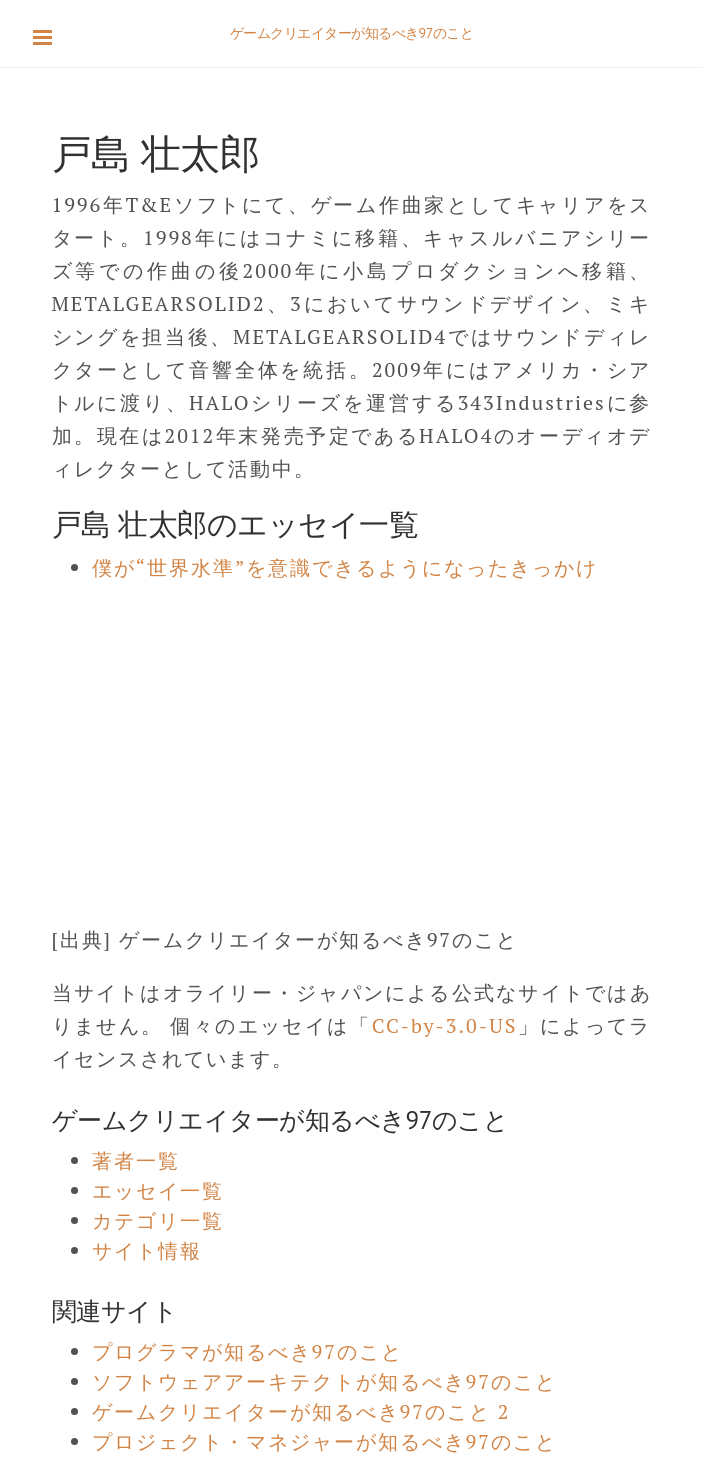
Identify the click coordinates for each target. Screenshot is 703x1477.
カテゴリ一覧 (158, 1220)
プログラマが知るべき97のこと (247, 1351)
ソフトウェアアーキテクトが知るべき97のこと (324, 1381)
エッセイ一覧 (158, 1190)
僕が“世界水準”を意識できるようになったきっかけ (345, 567)
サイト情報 (147, 1250)
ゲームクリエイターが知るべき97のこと (352, 33)
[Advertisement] (351, 743)
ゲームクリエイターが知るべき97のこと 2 (301, 1411)
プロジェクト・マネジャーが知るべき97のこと (324, 1441)
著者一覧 (136, 1160)
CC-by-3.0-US (445, 1025)
